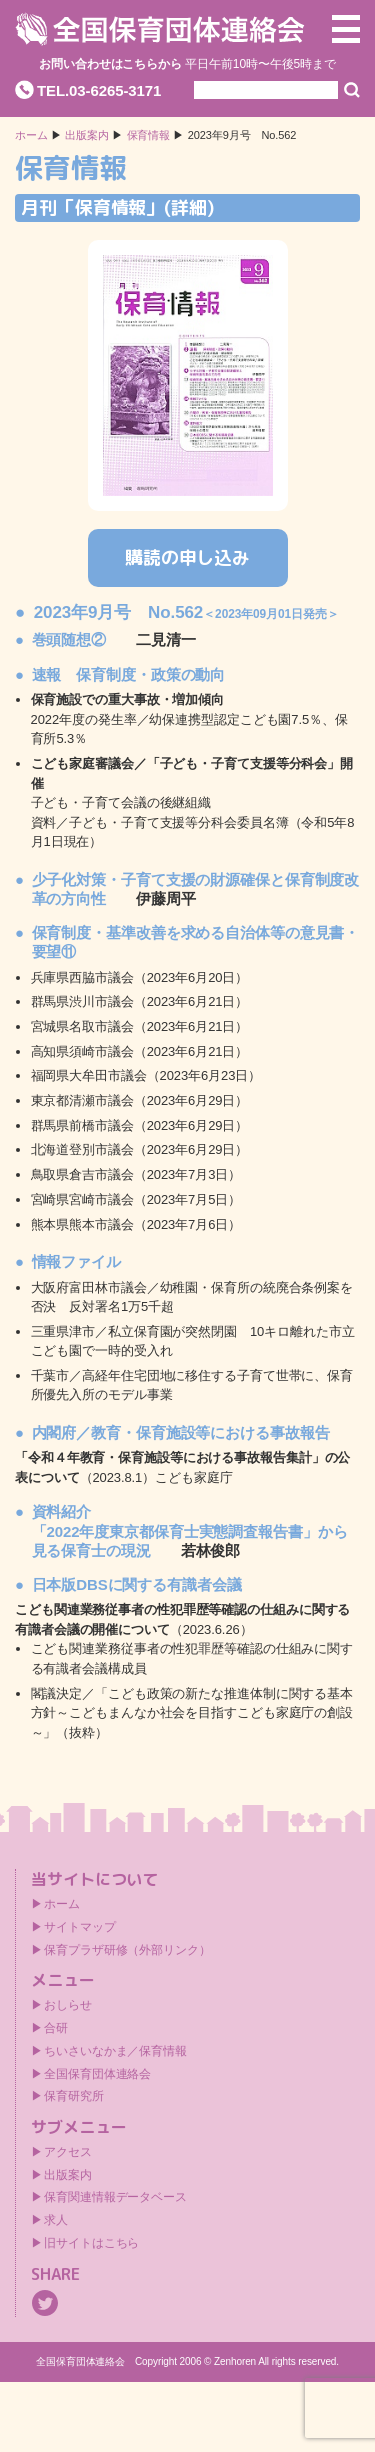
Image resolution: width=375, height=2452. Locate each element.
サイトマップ (79, 1927)
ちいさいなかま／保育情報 (115, 2051)
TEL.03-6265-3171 (99, 90)
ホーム (31, 135)
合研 (56, 2028)
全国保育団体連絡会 (97, 2074)
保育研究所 (74, 2096)
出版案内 (68, 2175)
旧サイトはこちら (91, 2243)
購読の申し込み (187, 557)
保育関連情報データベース (115, 2197)
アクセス (68, 2152)
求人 (56, 2220)
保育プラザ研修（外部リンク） (127, 1950)
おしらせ (68, 2005)
